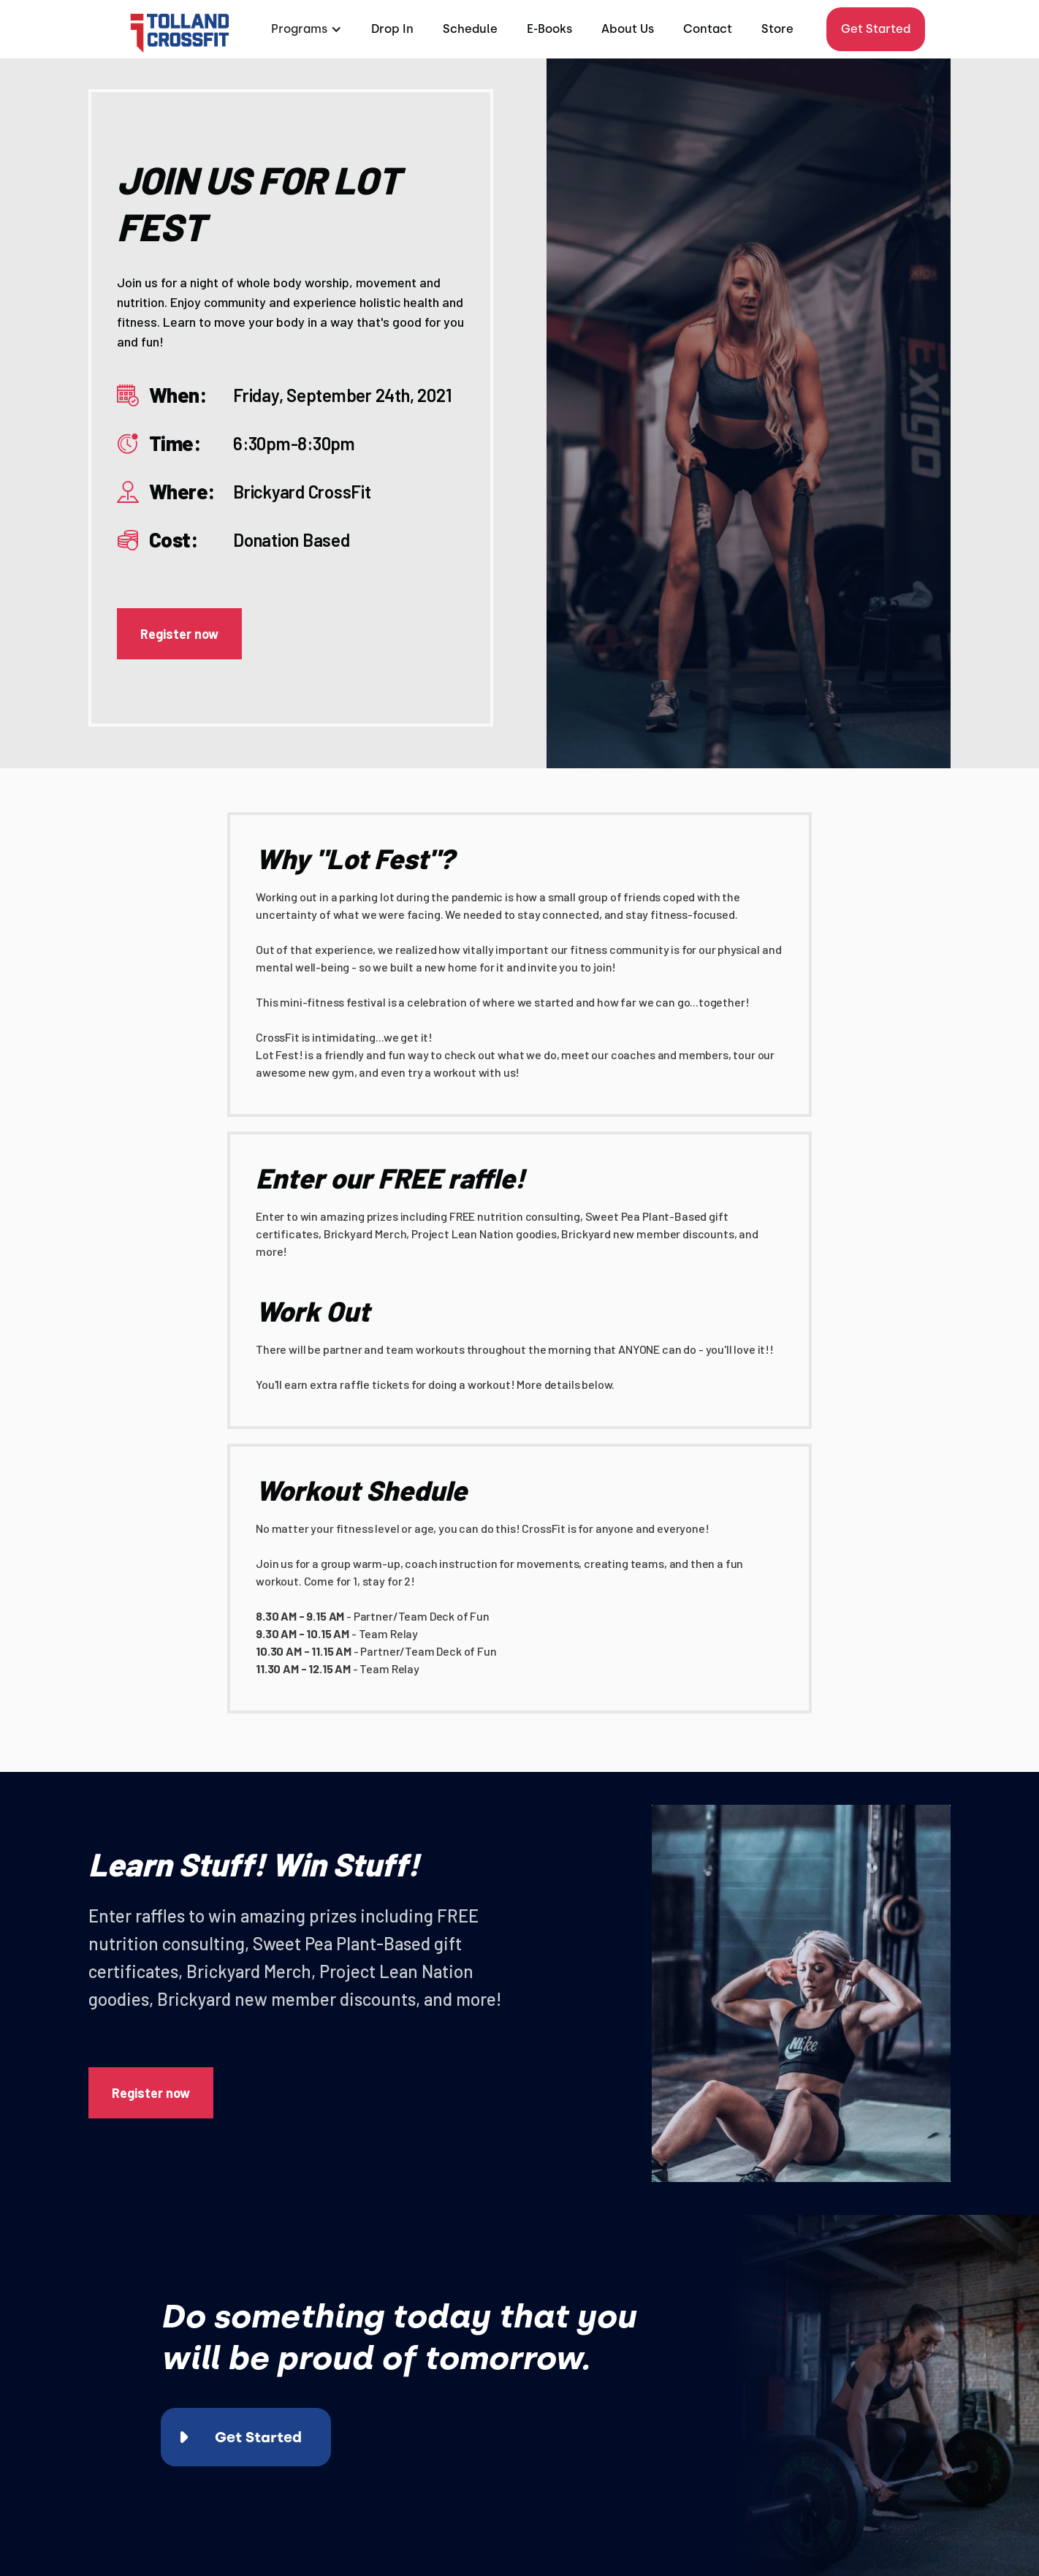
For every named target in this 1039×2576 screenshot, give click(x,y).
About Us (627, 29)
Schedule (470, 29)
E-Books (549, 29)
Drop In (392, 29)
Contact (707, 29)
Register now (179, 634)
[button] (305, 29)
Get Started (875, 29)
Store (777, 29)
